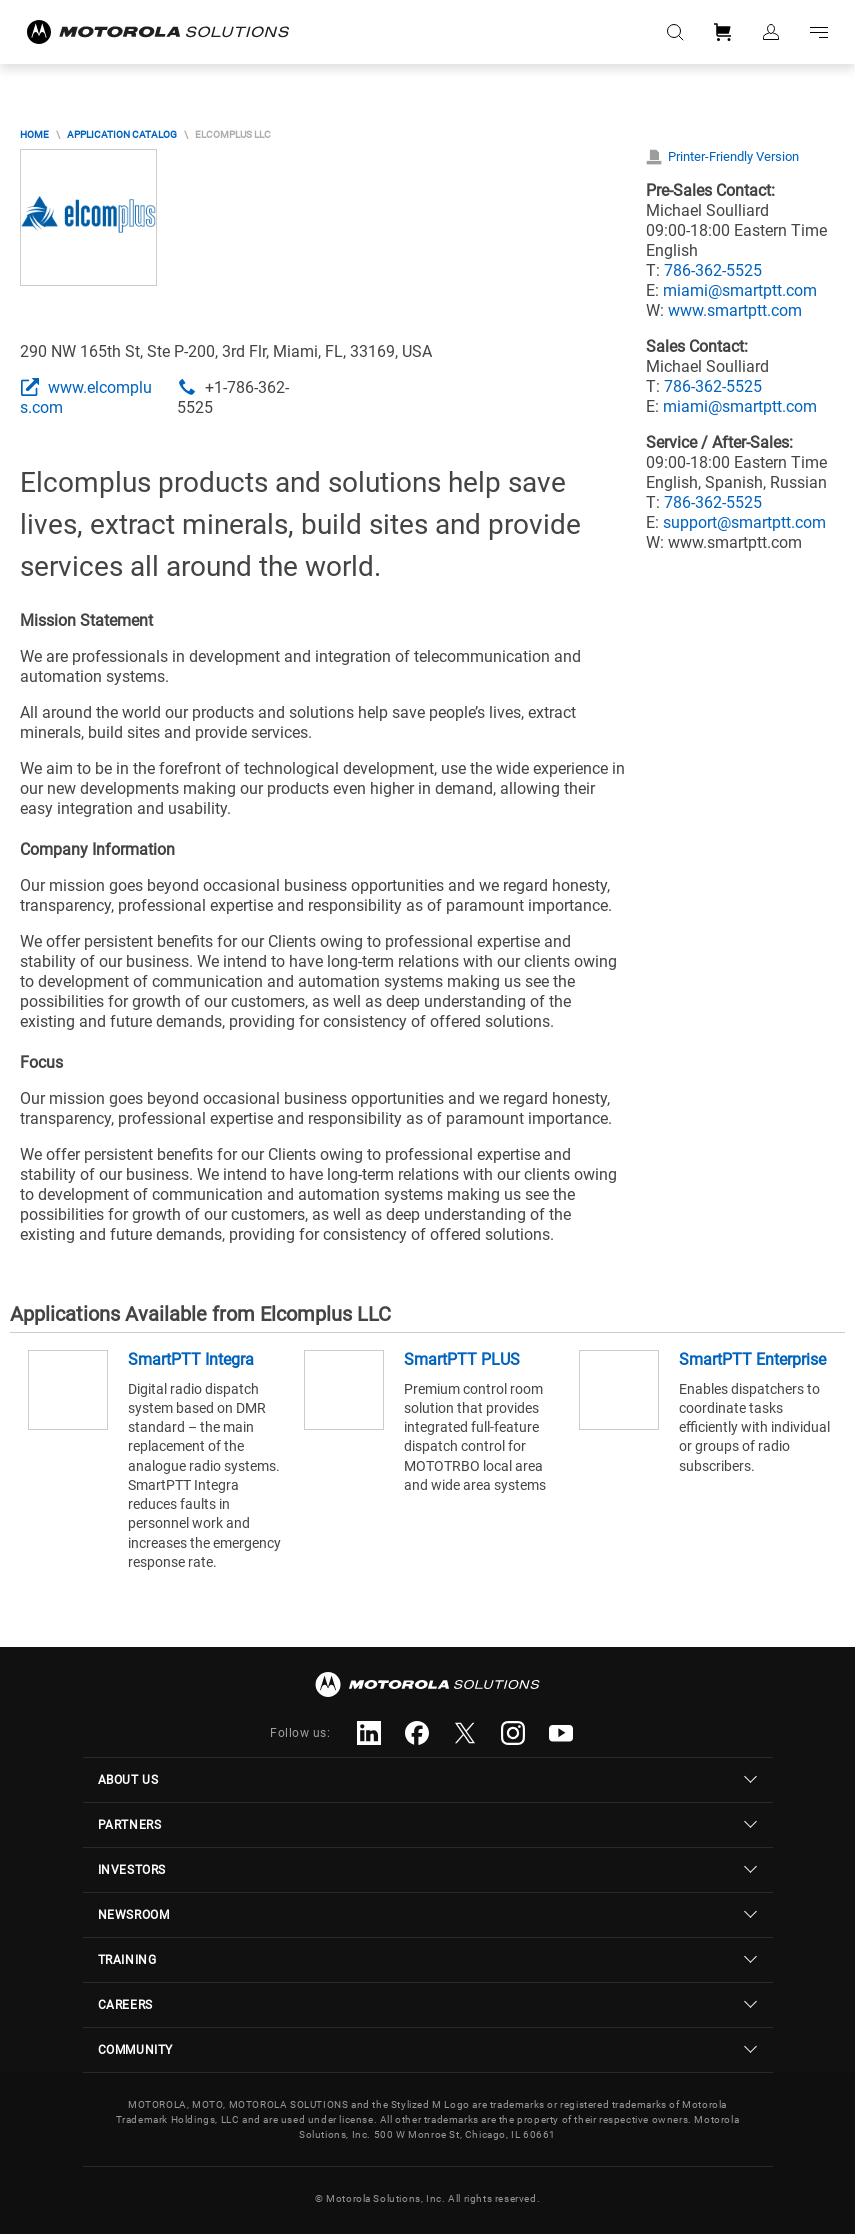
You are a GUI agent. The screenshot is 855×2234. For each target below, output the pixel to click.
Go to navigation (819, 32)
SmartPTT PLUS (462, 1359)
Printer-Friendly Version (733, 156)
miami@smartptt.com (740, 290)
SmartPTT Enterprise (752, 1359)
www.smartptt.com (735, 310)
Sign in (771, 32)
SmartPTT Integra (191, 1359)
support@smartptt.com (744, 522)
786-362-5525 (713, 270)
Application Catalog (122, 134)
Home (34, 134)
